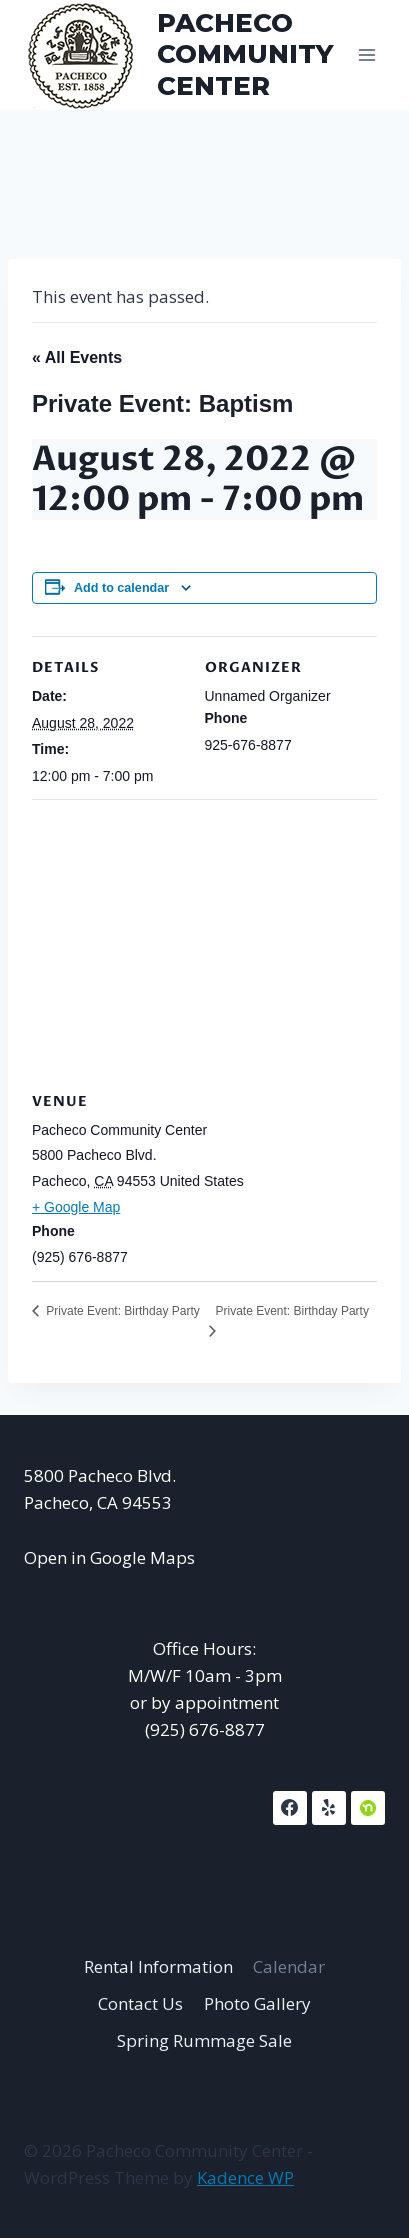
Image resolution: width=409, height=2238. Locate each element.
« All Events (77, 357)
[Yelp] (329, 1808)
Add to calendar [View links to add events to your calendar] (121, 588)
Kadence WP (245, 2177)
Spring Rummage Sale (204, 2040)
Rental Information (158, 1966)
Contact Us (140, 2003)
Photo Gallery (257, 2003)
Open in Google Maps (109, 1557)
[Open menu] (366, 54)
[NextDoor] (368, 1808)
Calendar (289, 1966)
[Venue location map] (204, 943)
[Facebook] (290, 1808)
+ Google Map (76, 1207)
